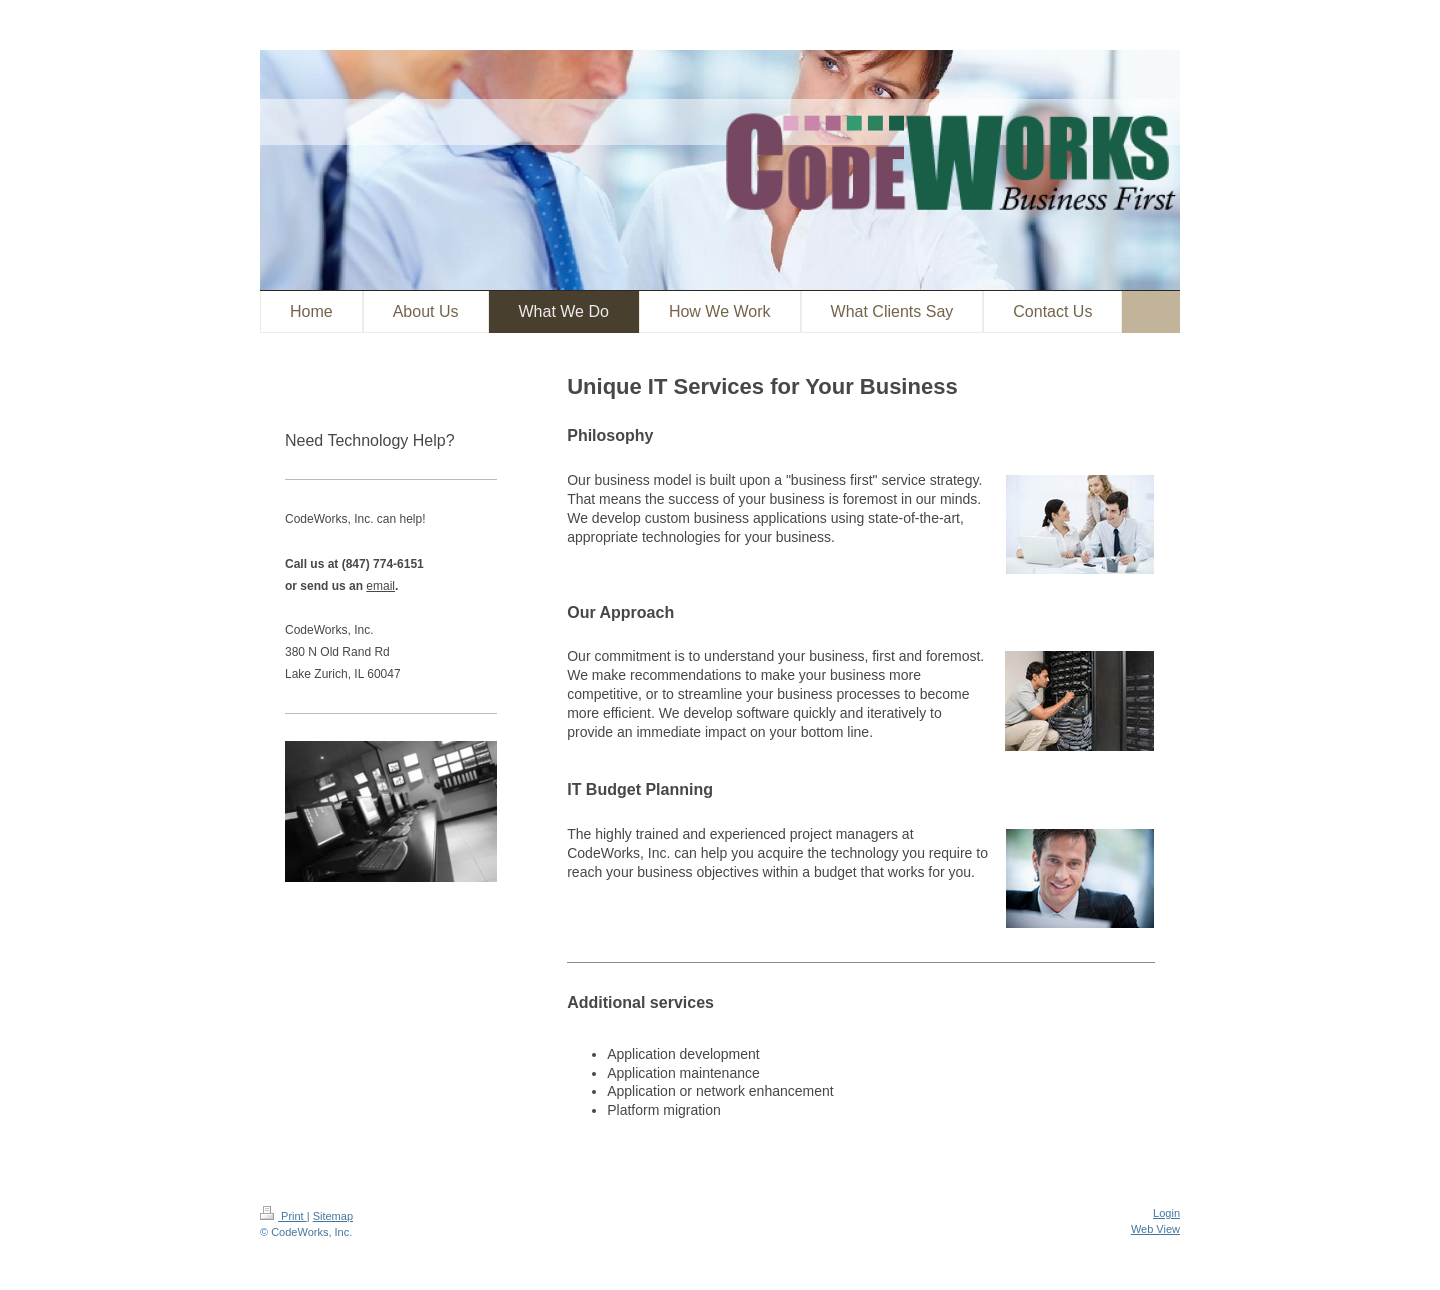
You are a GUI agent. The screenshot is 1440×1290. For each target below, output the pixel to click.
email (380, 586)
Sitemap (333, 1216)
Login (1166, 1213)
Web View (1155, 1229)
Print (283, 1216)
